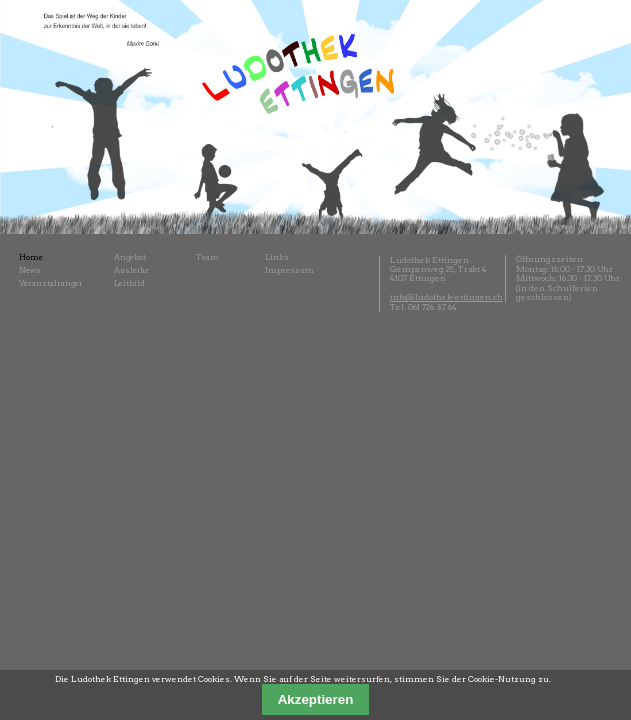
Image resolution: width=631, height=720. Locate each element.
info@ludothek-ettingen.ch (446, 297)
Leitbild (129, 283)
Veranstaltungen (52, 283)
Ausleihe (131, 270)
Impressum (289, 270)
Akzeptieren (316, 699)
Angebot (130, 257)
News (30, 270)
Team (207, 257)
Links (277, 257)
